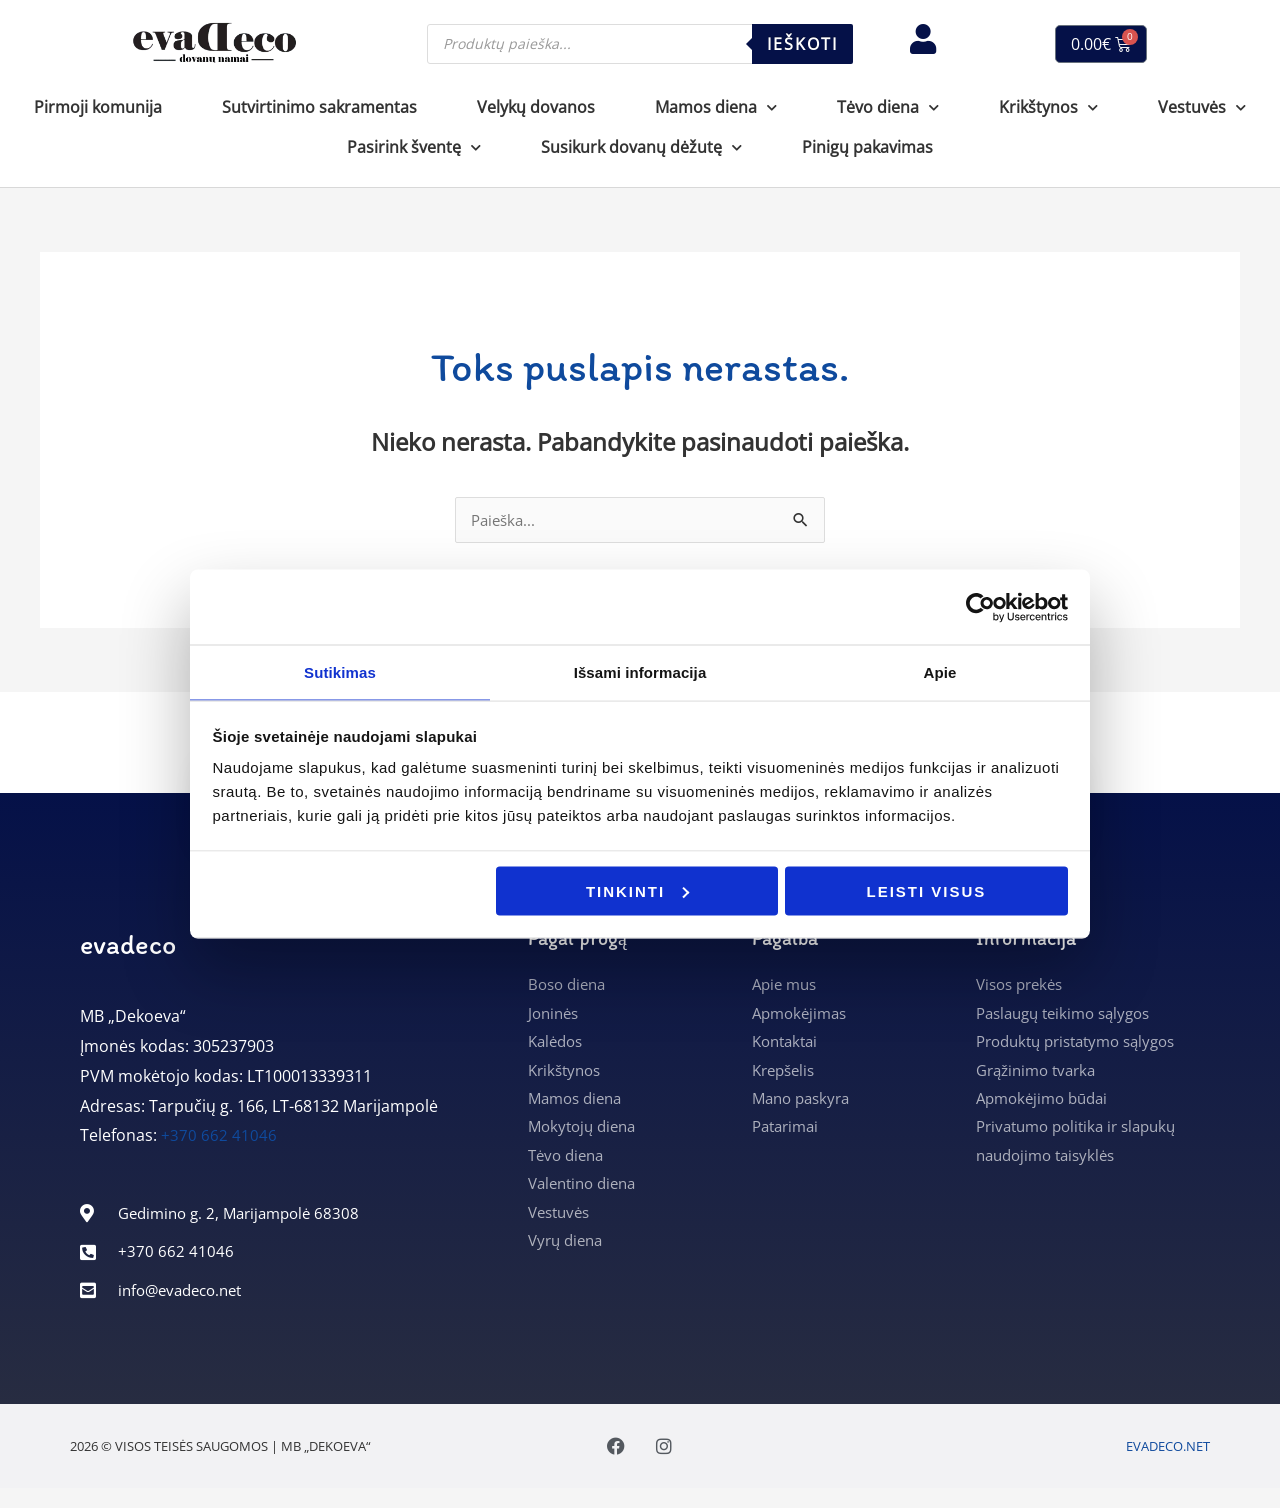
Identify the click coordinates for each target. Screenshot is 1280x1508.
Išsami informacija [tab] (640, 671)
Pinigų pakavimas (867, 147)
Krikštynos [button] (1048, 107)
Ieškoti (802, 44)
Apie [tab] (940, 671)
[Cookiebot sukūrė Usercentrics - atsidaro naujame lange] (980, 606)
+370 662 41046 (219, 1137)
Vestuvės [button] (1202, 107)
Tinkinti (637, 891)
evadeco (128, 946)
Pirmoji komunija (98, 107)
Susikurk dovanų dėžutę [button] (641, 147)
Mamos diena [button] (716, 107)
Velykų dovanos (536, 107)
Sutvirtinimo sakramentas (319, 107)
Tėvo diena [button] (888, 107)
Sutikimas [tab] (340, 671)
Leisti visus (927, 891)
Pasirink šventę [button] (414, 147)
